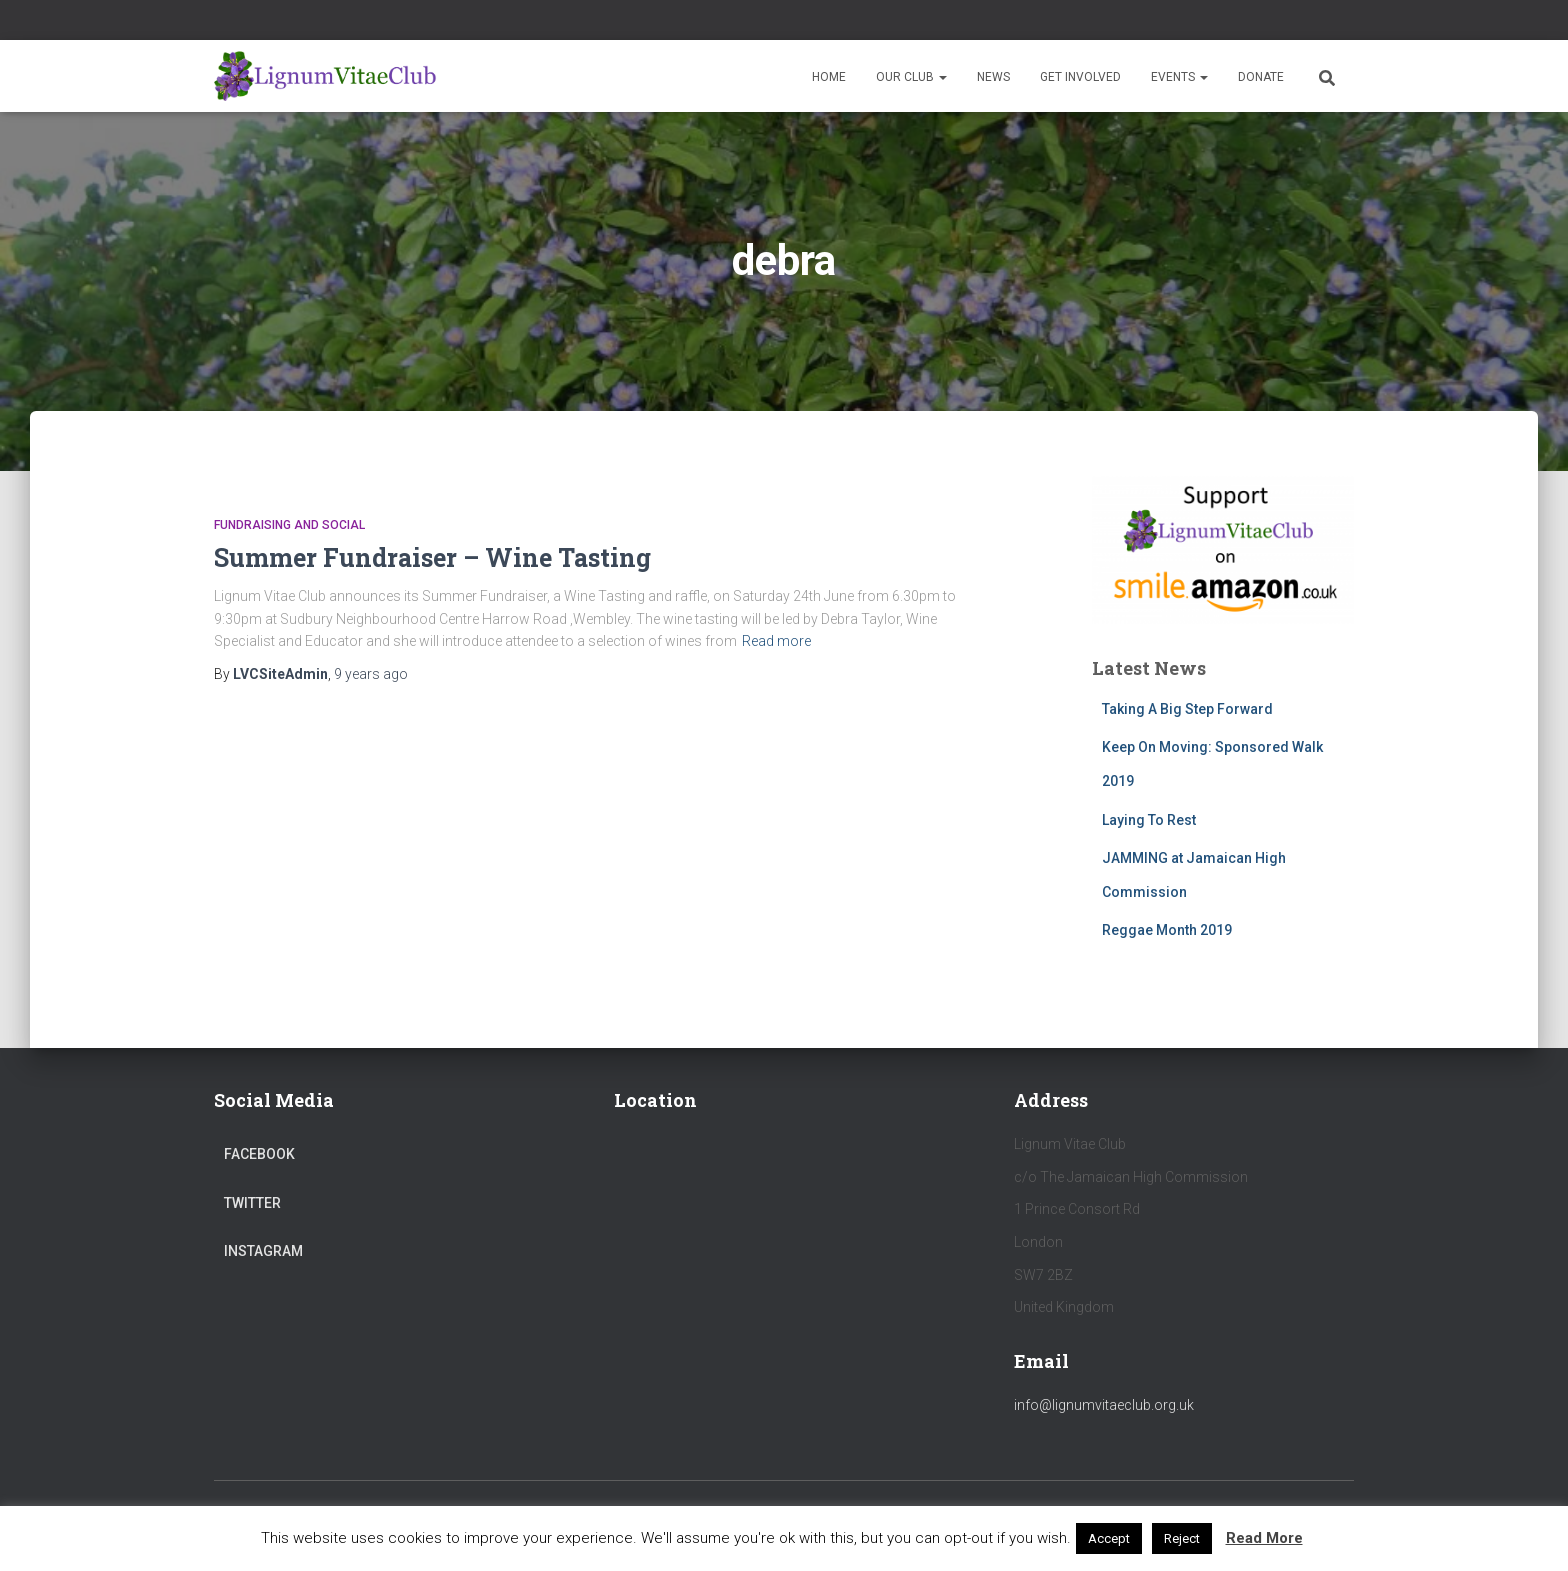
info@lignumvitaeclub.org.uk (1104, 1405)
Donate (1261, 77)
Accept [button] (1109, 1538)
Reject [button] (1182, 1538)
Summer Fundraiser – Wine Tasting (432, 557)
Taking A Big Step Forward (1187, 709)
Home (829, 77)
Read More (1264, 1538)
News (993, 77)
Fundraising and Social (289, 525)
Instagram (263, 1251)
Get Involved (1080, 77)
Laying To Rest (1149, 820)
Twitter (252, 1203)
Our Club (911, 77)
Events (1179, 77)
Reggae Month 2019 (1167, 930)
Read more (776, 641)
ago (371, 674)
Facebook (259, 1154)
